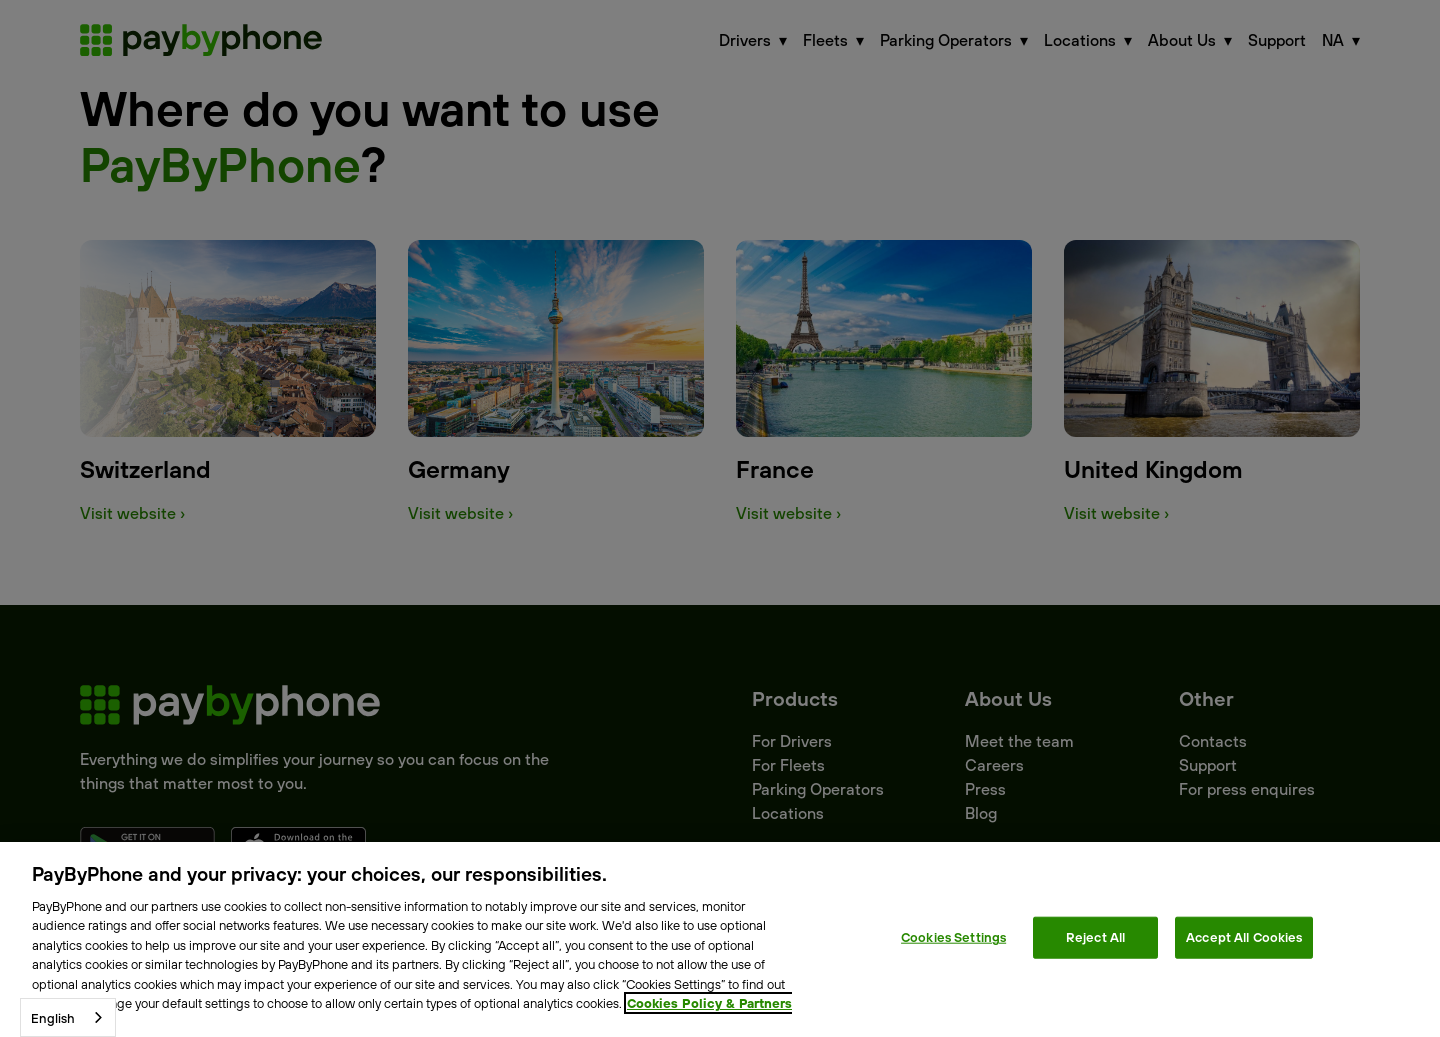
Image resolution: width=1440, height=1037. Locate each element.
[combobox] (68, 1017)
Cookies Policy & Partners (709, 1003)
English (53, 1018)
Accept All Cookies (1244, 937)
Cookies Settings (953, 937)
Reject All (1095, 937)
